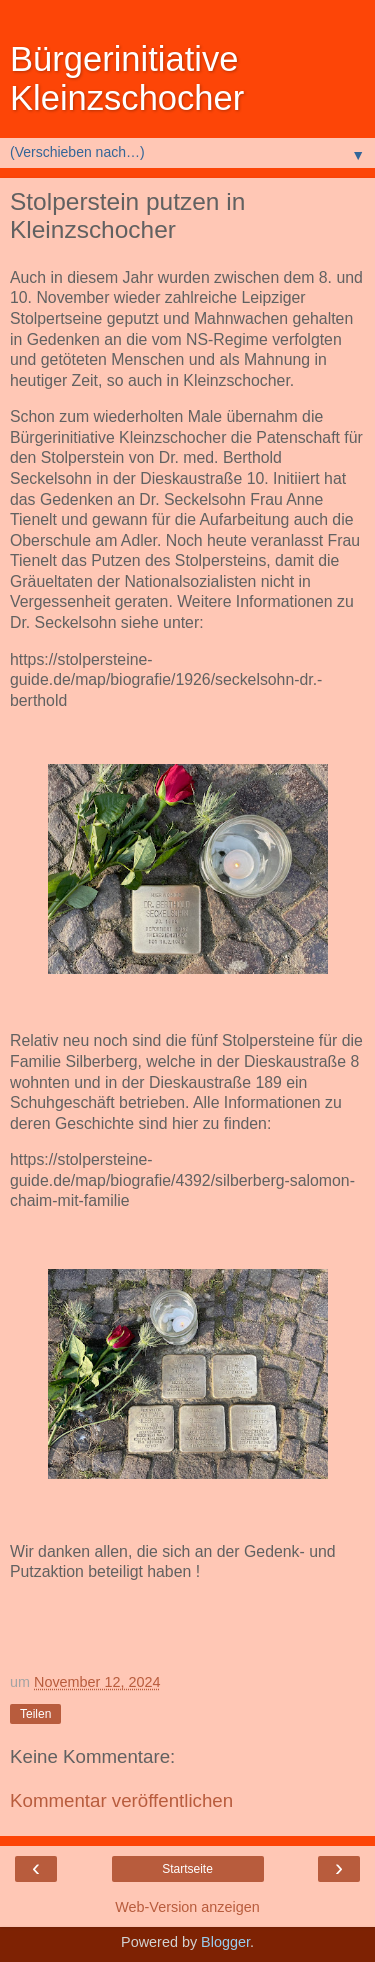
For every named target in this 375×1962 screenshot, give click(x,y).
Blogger (225, 1942)
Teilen (35, 1714)
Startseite (187, 1869)
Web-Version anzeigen (187, 1907)
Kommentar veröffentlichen (121, 1800)
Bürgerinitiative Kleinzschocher (127, 78)
